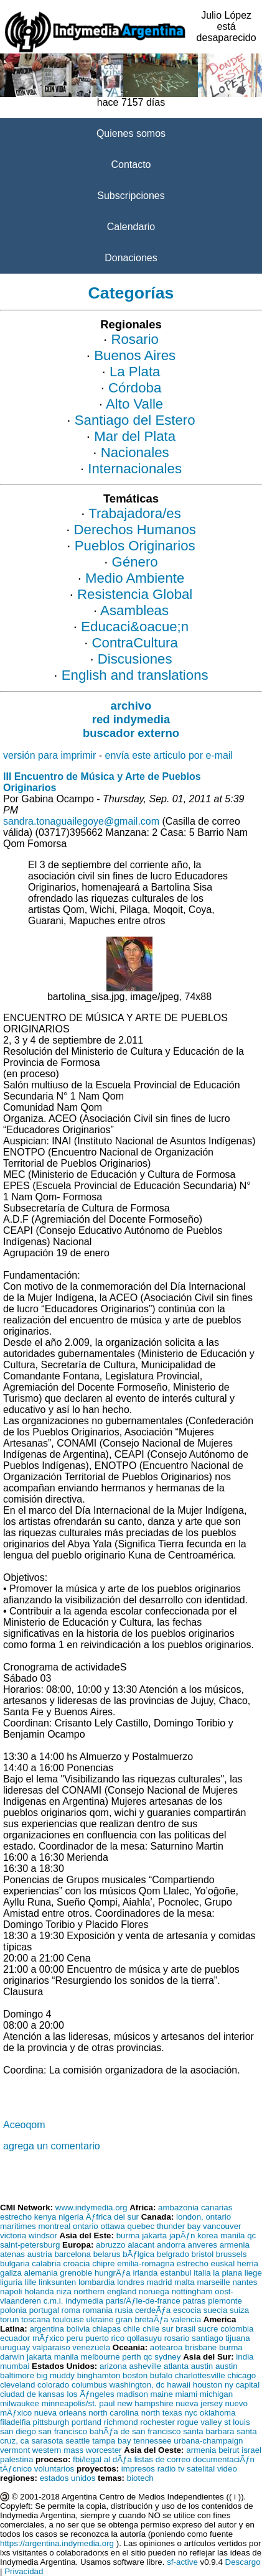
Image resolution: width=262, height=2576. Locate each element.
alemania (41, 2272)
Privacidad (23, 2571)
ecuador (15, 2338)
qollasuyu (144, 2338)
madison (131, 2394)
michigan (216, 2394)
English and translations (135, 675)
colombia (236, 2328)
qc (251, 2235)
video (227, 2468)
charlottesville (200, 2375)
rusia (124, 2310)
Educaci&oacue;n (135, 626)
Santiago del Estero (135, 420)
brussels (231, 2254)
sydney (167, 2356)
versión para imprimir (49, 755)
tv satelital (196, 2468)
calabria (46, 2263)
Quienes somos (131, 133)
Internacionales (135, 468)
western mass (57, 2450)
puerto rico (104, 2338)
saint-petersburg (30, 2244)
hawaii (178, 2384)
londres (130, 2282)
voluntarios (54, 2468)
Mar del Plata (134, 436)
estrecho (16, 2217)
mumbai (14, 2366)
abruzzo (110, 2244)
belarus (107, 2254)
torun (9, 2319)
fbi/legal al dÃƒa (102, 2459)
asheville (145, 2366)
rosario (177, 2338)
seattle (77, 2440)
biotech (140, 2478)
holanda (39, 2291)
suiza (239, 2310)
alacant (141, 2244)
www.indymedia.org (91, 2207)
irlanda (145, 2272)
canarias (216, 2207)
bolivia (78, 2328)
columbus (89, 2384)
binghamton (99, 2375)
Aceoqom (24, 2125)
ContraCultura (135, 643)
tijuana (237, 2338)
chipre (103, 2263)
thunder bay (178, 2226)
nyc (190, 2412)
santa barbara (208, 2431)
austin (202, 2366)
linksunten (57, 2282)
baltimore (17, 2375)
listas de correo (162, 2459)
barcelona (72, 2254)
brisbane (201, 2347)
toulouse (67, 2319)
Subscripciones (131, 195)
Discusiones (135, 659)
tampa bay (111, 2440)
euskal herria (234, 2263)
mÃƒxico (48, 2338)
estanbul (175, 2272)
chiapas (106, 2328)
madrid (159, 2282)
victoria (13, 2235)
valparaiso (51, 2347)
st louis (237, 2422)
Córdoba (134, 388)
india (244, 2356)
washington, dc (137, 2384)
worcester (104, 2450)
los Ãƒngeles (90, 2394)
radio (166, 2468)
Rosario (135, 339)
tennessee (152, 2440)
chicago (241, 2375)
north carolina (113, 2412)
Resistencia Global (134, 594)
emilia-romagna (145, 2263)
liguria (11, 2282)
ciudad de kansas (32, 2394)
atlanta (176, 2366)
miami (186, 2394)
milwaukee (19, 2403)
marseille (213, 2282)
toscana (35, 2319)
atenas (12, 2254)
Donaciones (131, 258)
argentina (46, 2328)
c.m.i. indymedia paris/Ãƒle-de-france (112, 2300)
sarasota (47, 2440)
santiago (207, 2338)
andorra (171, 2244)
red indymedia (131, 719)
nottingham (192, 2291)
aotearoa (166, 2347)
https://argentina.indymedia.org (57, 2543)
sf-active (182, 2562)
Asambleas (134, 610)
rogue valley (199, 2422)
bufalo (161, 2375)
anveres (202, 2244)
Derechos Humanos (135, 529)
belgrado (173, 2254)
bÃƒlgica (138, 2254)
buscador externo (131, 732)
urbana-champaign (208, 2440)
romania (98, 2310)
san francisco (63, 2431)
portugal (44, 2310)
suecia (216, 2310)
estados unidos (68, 2478)
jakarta (154, 2235)
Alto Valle (134, 404)
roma (71, 2310)
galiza (11, 2272)
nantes (244, 2282)
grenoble (76, 2272)
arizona (113, 2366)
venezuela (91, 2347)
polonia (13, 2310)
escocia (187, 2310)
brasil (185, 2328)
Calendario (131, 226)
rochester (157, 2422)
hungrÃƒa (113, 2272)
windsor (43, 2235)
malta (184, 2282)
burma (128, 2235)
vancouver (222, 2226)
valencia (186, 2319)
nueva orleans (60, 2412)
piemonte (225, 2300)
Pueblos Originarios (135, 546)
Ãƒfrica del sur (112, 2217)
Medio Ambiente (134, 578)
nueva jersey (199, 2403)
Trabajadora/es (134, 513)
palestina (16, 2459)
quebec (140, 2226)
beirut (228, 2450)
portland (86, 2422)
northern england (105, 2291)
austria (39, 2254)
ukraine (100, 2319)
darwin (12, 2356)
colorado (53, 2384)
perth (131, 2356)
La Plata (135, 371)
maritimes (18, 2226)
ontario (85, 2226)
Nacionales (135, 452)
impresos (138, 2468)
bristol (203, 2254)
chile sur (158, 2328)
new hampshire (145, 2403)
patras (193, 2300)
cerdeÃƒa (153, 2310)
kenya (45, 2217)
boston (135, 2375)
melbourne (100, 2356)
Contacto (131, 164)
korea (207, 2235)
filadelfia (15, 2422)
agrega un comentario (51, 2146)
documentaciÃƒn (224, 2459)
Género (135, 562)
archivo (131, 705)
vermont (15, 2450)
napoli (11, 2291)
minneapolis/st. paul (78, 2403)
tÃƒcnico (16, 2468)
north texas (161, 2412)
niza (63, 2291)
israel (251, 2450)
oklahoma (218, 2412)
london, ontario (203, 2217)
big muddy (56, 2375)
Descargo (243, 2562)
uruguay (15, 2347)
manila (232, 2235)
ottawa (113, 2226)
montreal (54, 2226)
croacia (76, 2263)
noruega (154, 2291)
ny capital (242, 2384)
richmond (121, 2422)
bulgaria (14, 2263)
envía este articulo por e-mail (169, 755)
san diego (18, 2431)
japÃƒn (182, 2235)
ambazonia (178, 2207)
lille (30, 2282)
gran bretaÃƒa (142, 2319)
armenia (235, 2244)
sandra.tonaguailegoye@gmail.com (81, 821)
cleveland (17, 2384)
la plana (227, 2272)
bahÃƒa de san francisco (135, 2431)
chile (131, 2328)
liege (253, 2272)
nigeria (70, 2217)
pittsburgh (51, 2422)
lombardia (96, 2282)
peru (75, 2338)
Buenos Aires (134, 355)
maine (162, 2394)
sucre (208, 2328)
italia (202, 2272)
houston (207, 2384)
